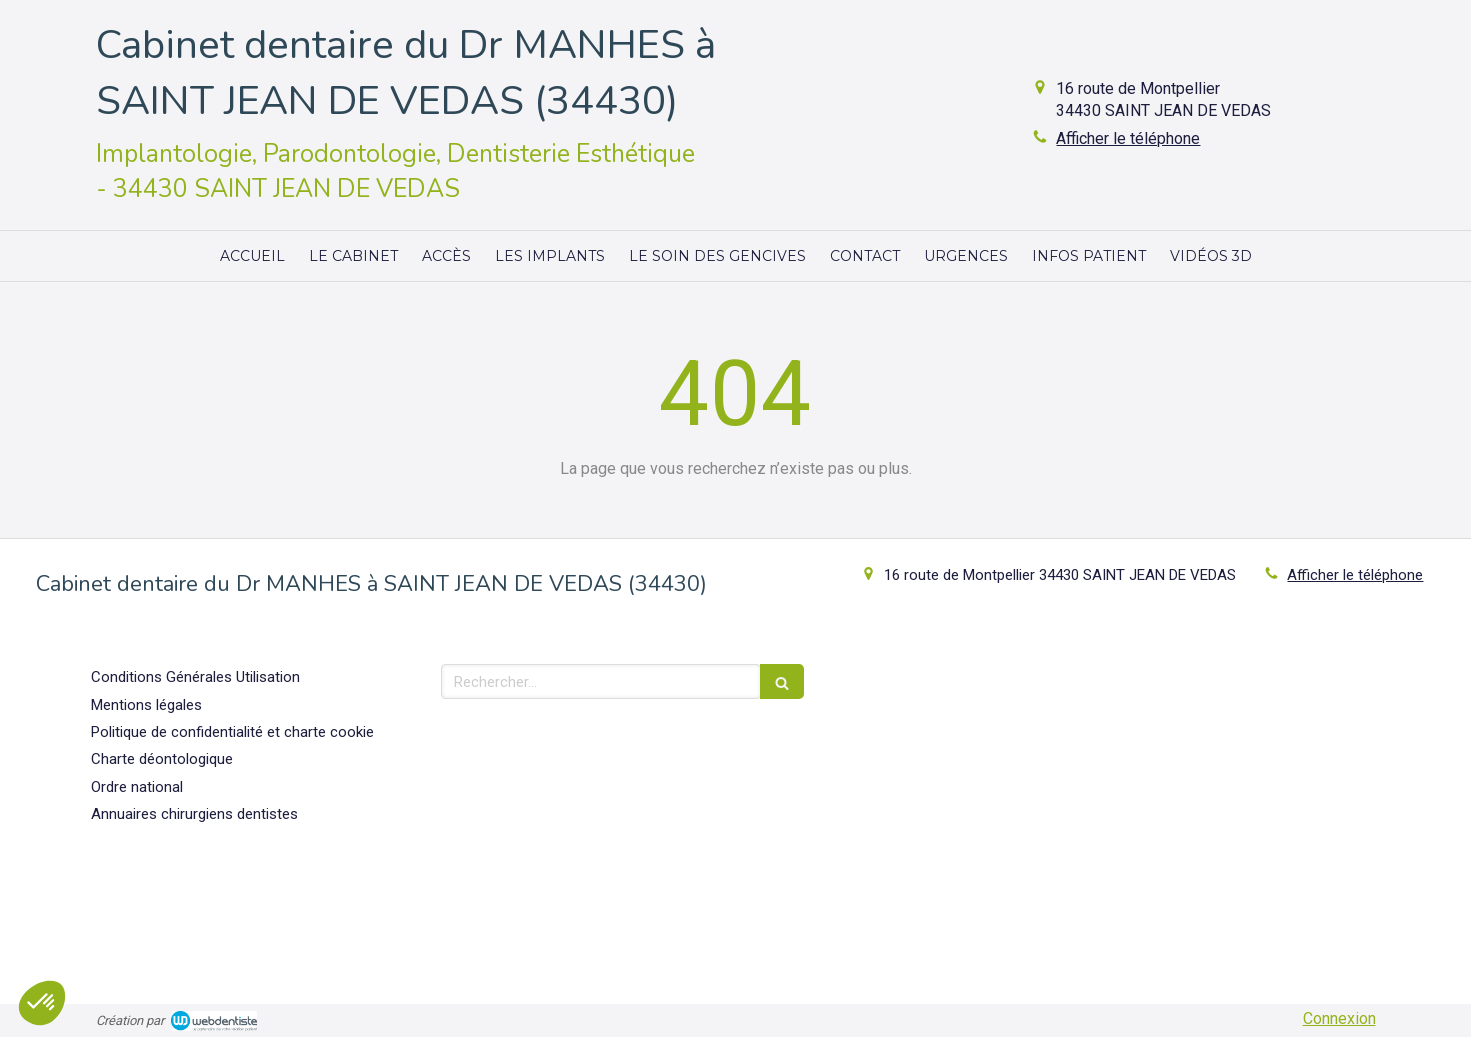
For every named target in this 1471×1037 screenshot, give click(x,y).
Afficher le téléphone (1128, 138)
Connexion (1339, 1018)
